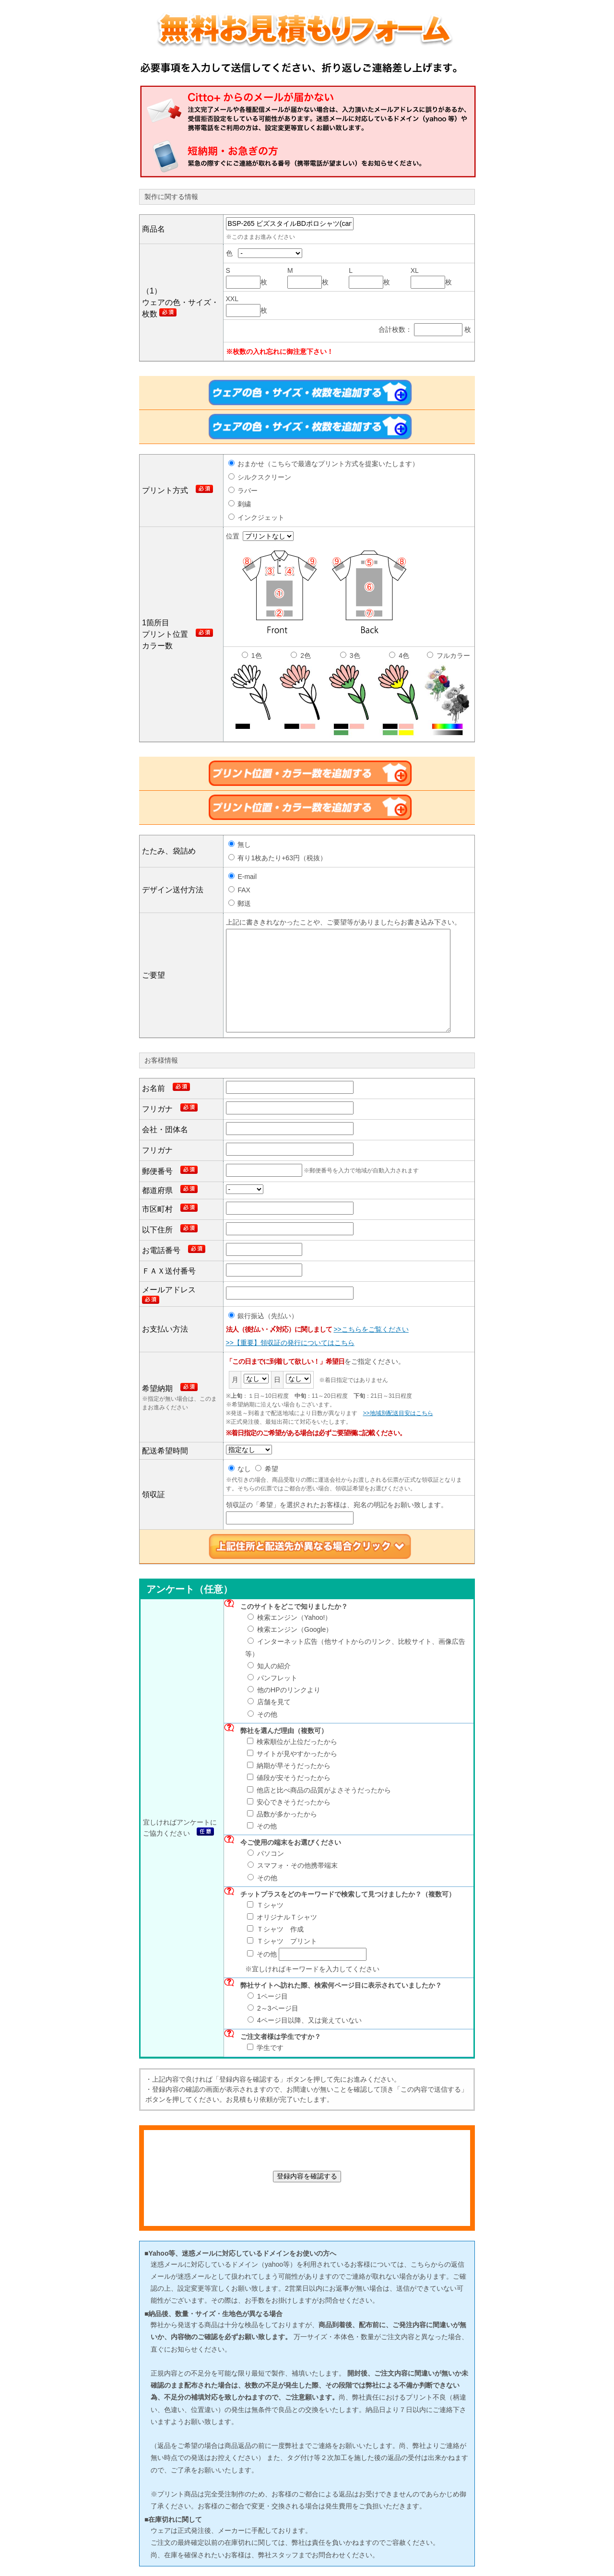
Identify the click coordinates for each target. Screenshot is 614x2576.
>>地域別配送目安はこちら (398, 1413)
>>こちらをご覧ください (370, 1329)
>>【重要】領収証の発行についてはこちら (290, 1343)
